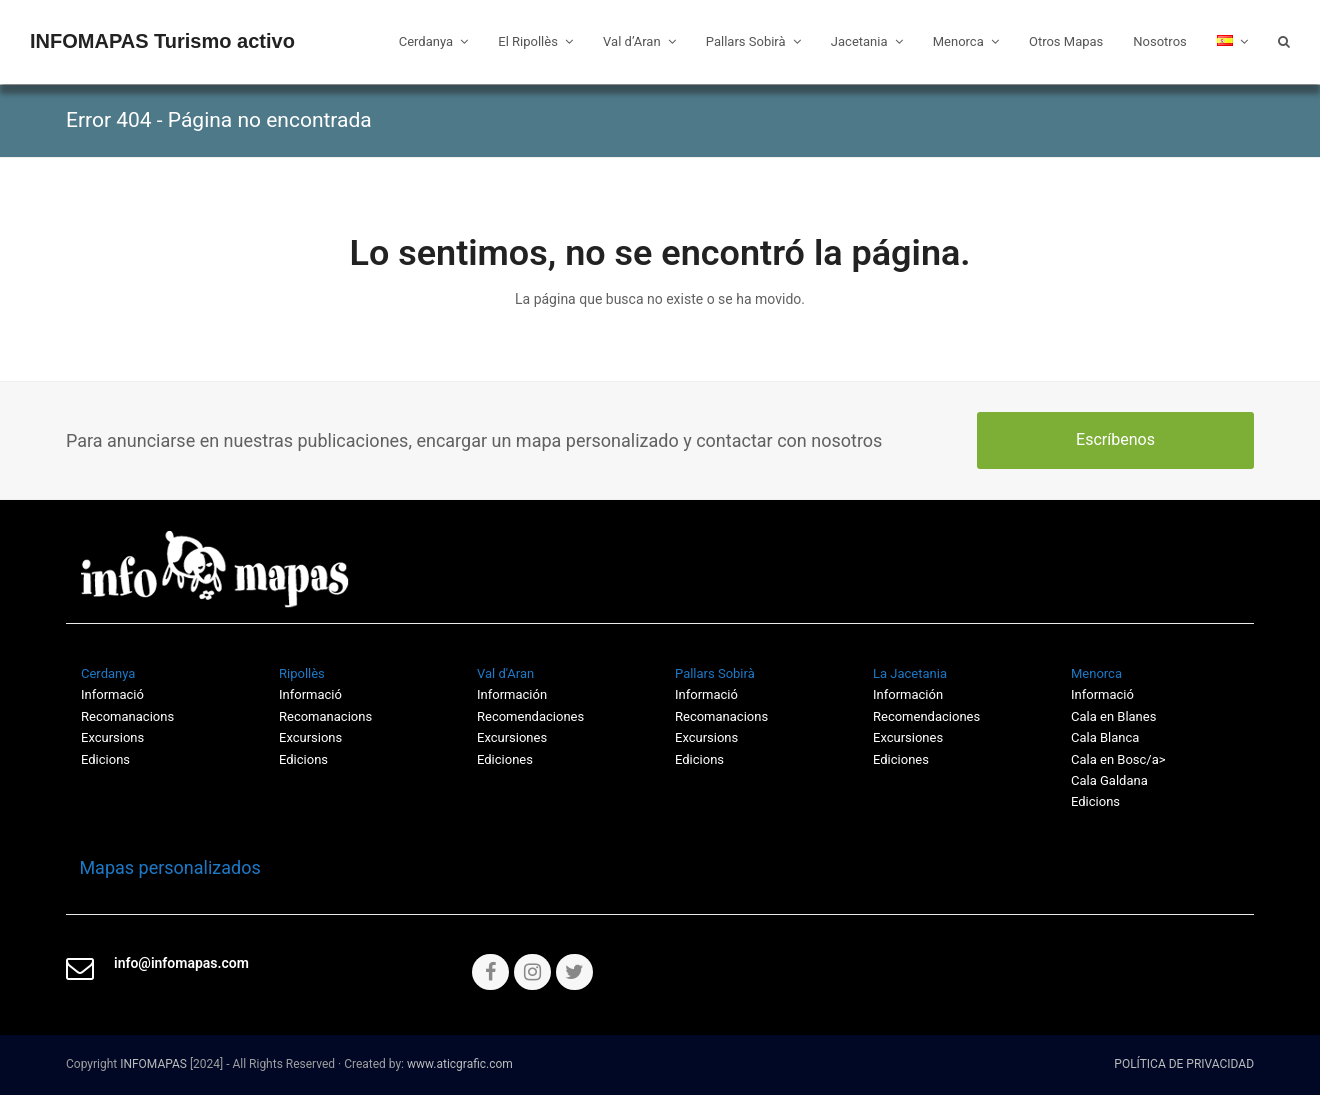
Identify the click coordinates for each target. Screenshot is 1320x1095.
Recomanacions (127, 716)
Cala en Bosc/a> (1118, 759)
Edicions (105, 759)
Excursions (112, 737)
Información (512, 694)
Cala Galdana (1109, 780)
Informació (706, 694)
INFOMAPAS (153, 1064)
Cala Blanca (1105, 737)
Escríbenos (1115, 439)
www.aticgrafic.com (460, 1064)
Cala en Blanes (1113, 716)
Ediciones (505, 759)
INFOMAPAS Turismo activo (162, 41)
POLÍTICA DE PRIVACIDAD (1184, 1064)
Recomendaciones (530, 716)
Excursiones (512, 737)
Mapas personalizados (163, 867)
